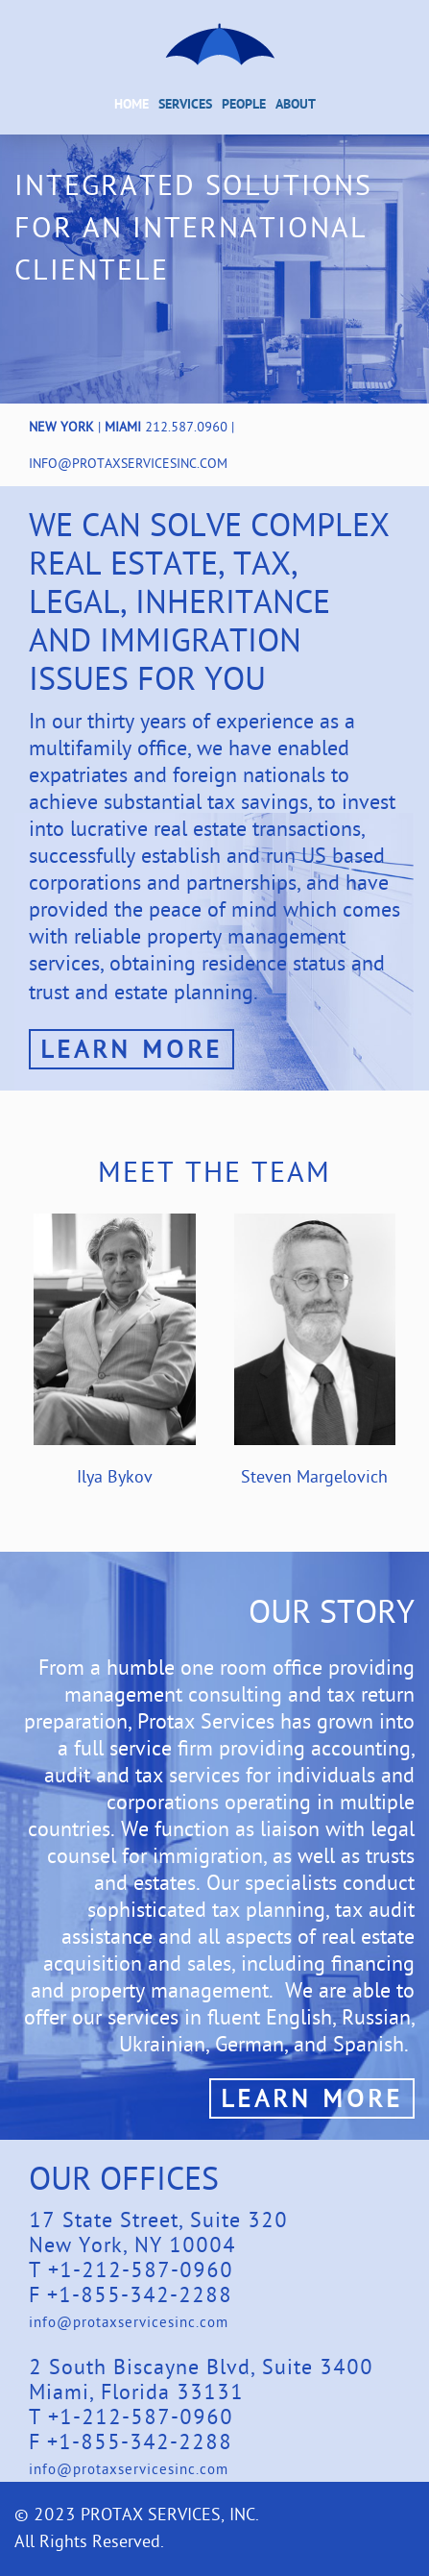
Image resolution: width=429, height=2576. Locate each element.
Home (131, 105)
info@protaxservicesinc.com (128, 463)
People (244, 105)
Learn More (131, 1049)
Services (185, 105)
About (295, 105)
